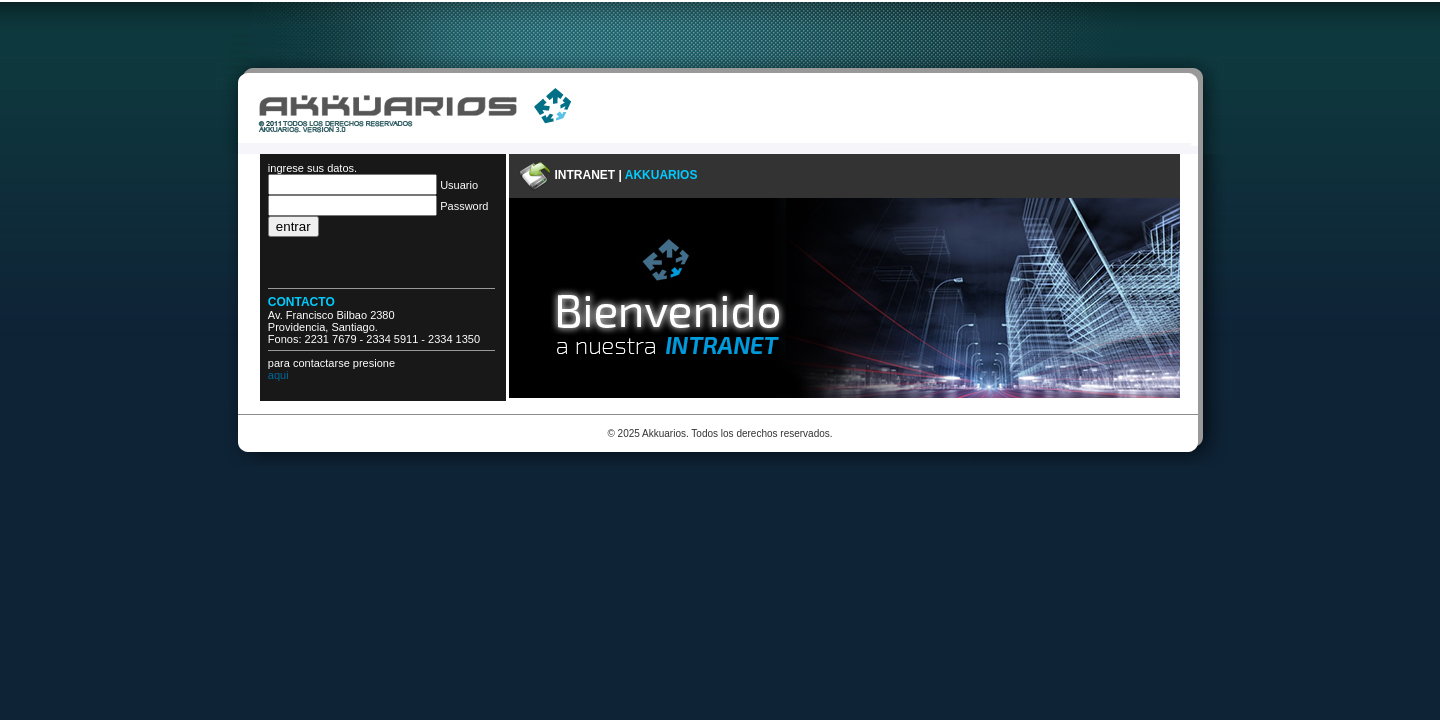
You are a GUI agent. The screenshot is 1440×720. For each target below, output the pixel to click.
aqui (278, 375)
